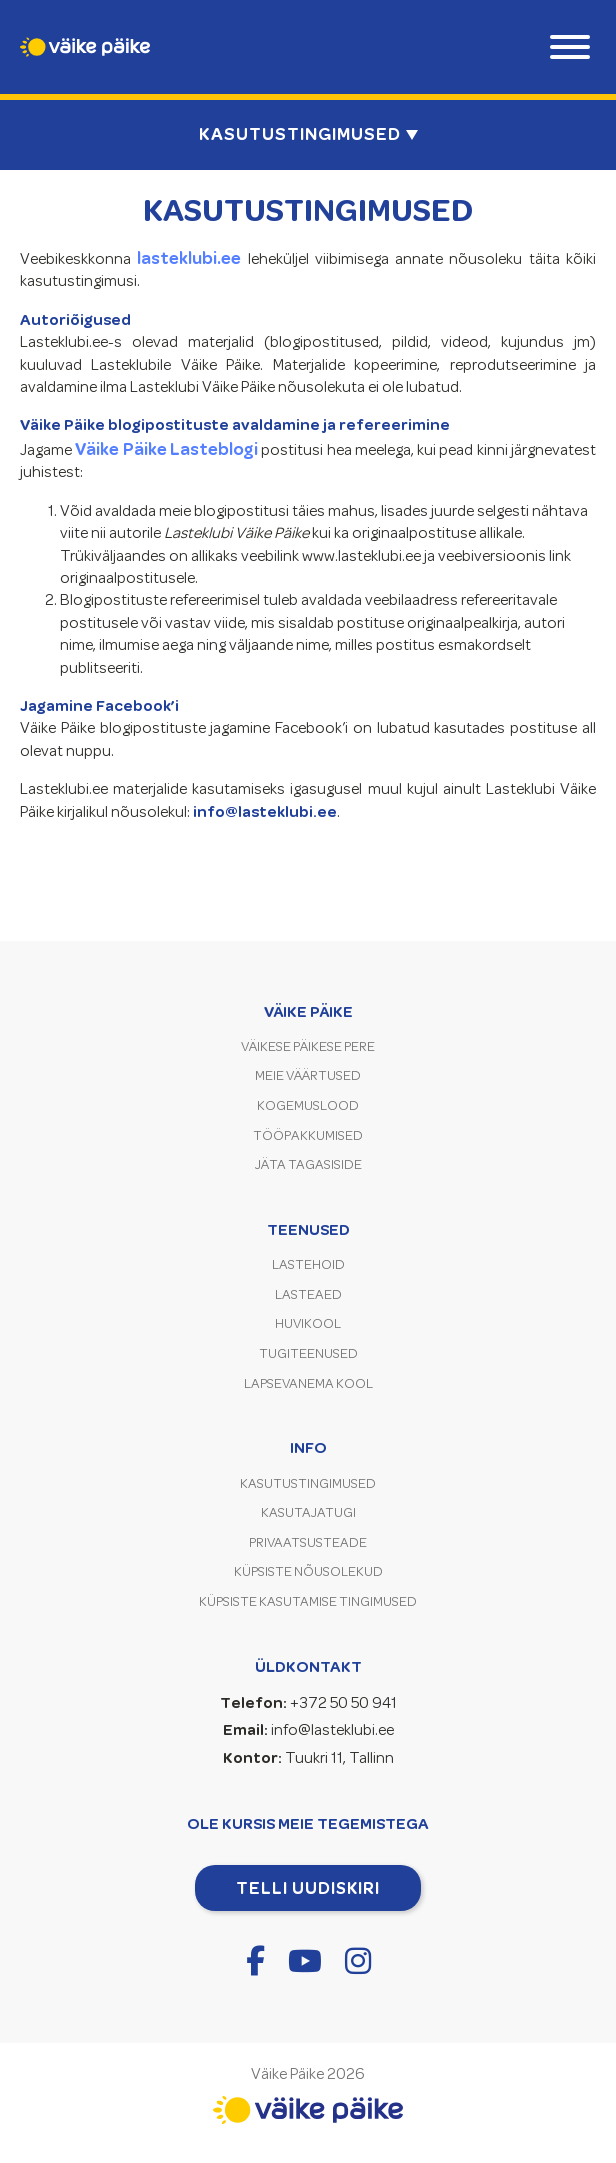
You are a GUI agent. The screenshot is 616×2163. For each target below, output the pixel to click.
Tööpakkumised (308, 1135)
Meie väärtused (308, 1075)
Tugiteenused (308, 1353)
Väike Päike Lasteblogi (166, 449)
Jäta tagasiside (308, 1164)
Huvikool (308, 1323)
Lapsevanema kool (308, 1383)
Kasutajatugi (308, 1512)
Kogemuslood (308, 1105)
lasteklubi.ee (189, 258)
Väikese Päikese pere (308, 1046)
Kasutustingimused (308, 1483)
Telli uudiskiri (308, 1888)
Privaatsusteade (308, 1542)
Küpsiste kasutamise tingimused (308, 1601)
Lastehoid (308, 1264)
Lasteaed (308, 1294)
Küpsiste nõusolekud (308, 1571)
